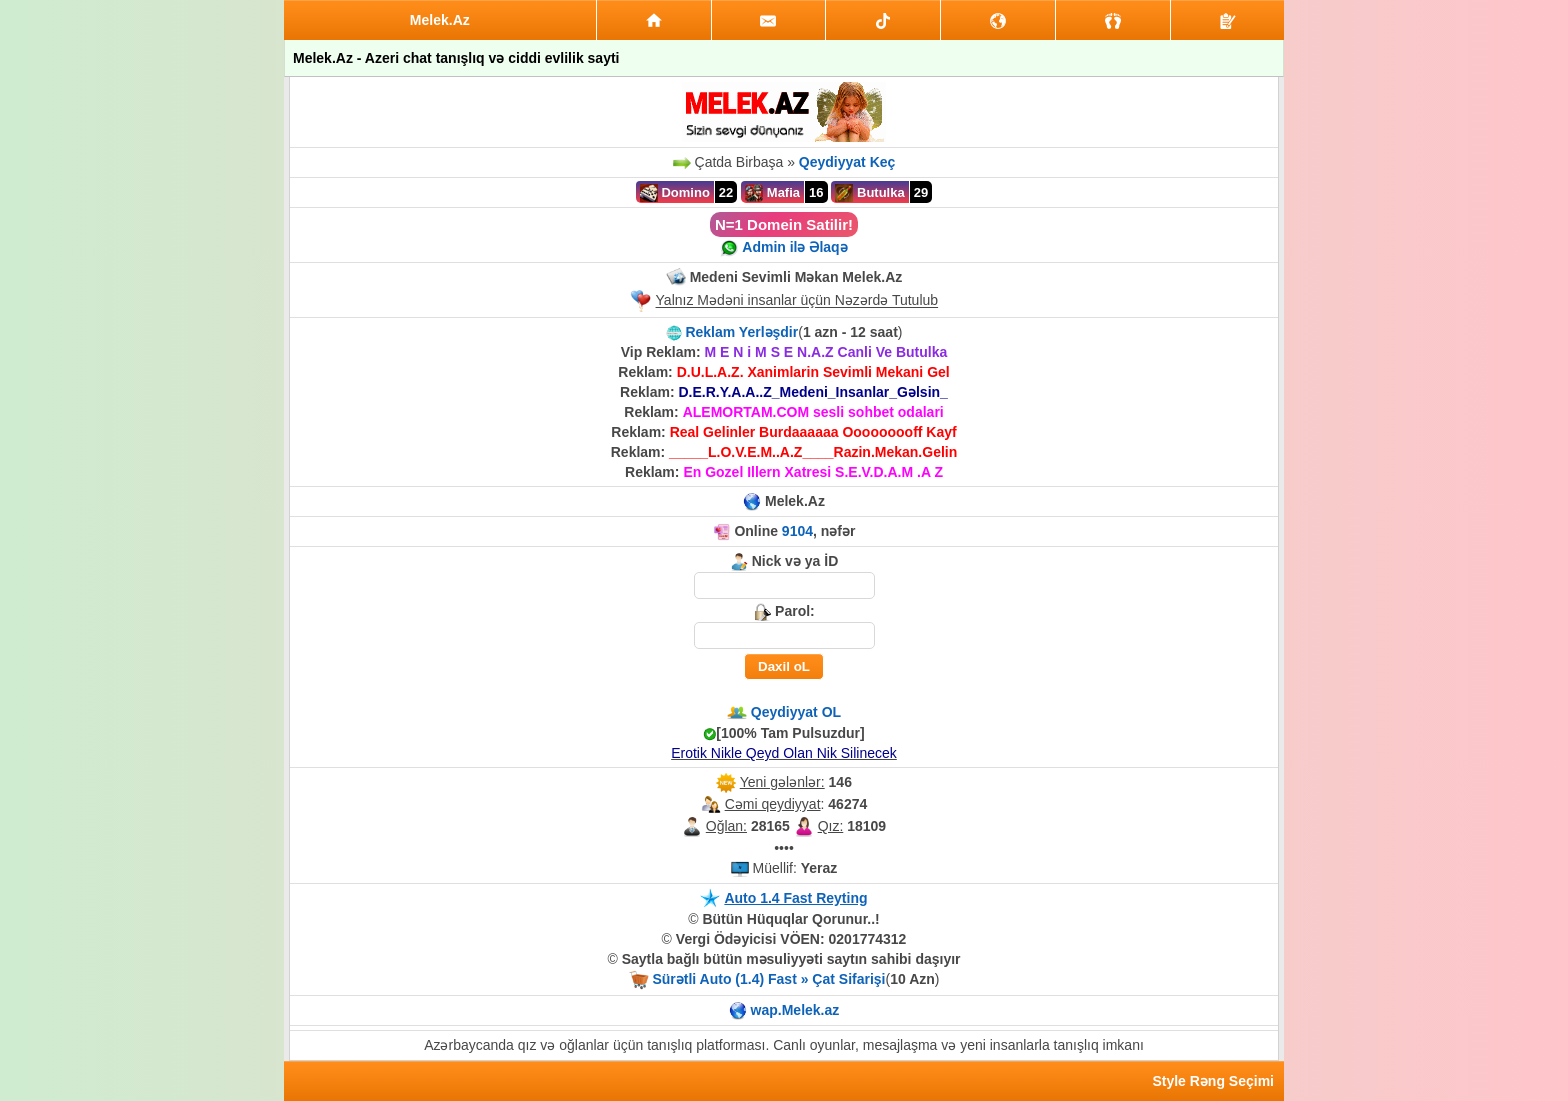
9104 (797, 531)
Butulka (869, 193)
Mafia (772, 193)
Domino (675, 193)
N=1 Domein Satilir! (784, 224)
